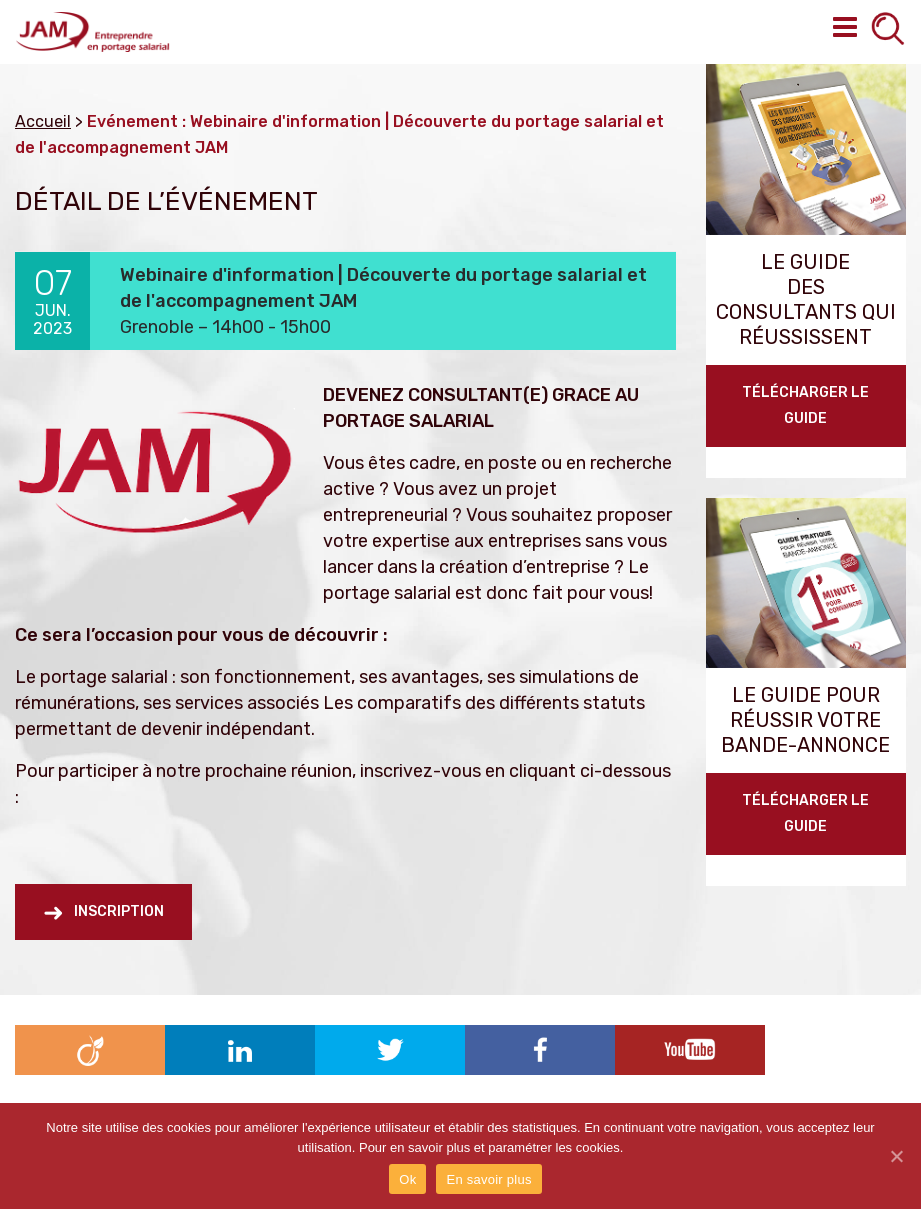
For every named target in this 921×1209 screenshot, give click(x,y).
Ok (407, 1179)
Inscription (119, 911)
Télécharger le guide (805, 405)
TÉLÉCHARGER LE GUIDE (805, 813)
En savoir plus (488, 1179)
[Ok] (896, 1156)
